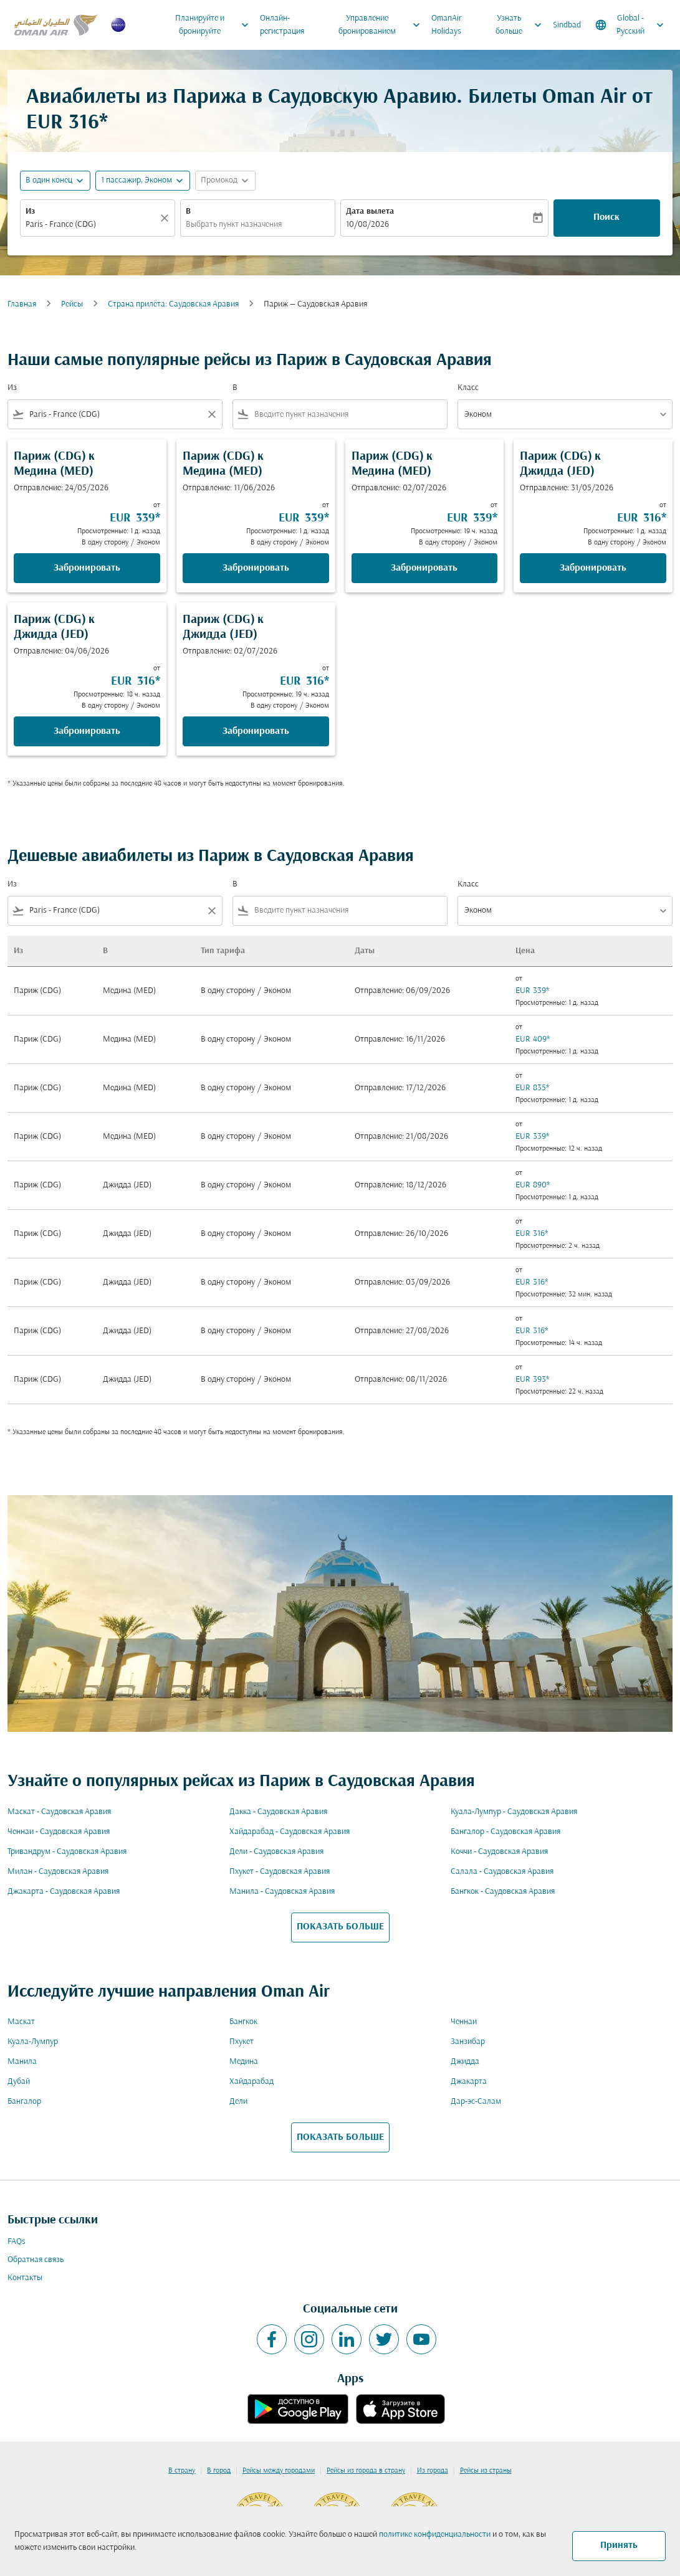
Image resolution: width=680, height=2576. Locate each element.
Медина (243, 2061)
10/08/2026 (367, 224)
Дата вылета (370, 211)
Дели (238, 2101)
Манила (22, 2061)
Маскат (21, 2022)
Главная (21, 304)
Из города (432, 2470)
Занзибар (468, 2041)
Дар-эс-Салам (476, 2101)
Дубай (18, 2081)
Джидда (465, 2061)
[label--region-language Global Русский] (630, 24)
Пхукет (241, 2041)
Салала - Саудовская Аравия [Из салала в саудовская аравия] (502, 1871)
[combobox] (91, 224)
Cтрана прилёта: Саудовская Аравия (173, 304)
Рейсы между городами (278, 2470)
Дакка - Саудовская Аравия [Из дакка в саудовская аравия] (278, 1812)
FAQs (16, 2241)
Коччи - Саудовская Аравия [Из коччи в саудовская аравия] (499, 1851)
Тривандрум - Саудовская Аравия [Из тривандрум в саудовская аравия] (67, 1851)
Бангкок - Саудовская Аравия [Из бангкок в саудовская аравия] (503, 1891)
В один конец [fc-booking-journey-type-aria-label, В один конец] (49, 180)
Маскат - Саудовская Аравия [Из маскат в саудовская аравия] (59, 1812)
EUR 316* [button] (67, 123)
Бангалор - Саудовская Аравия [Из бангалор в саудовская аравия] (505, 1832)
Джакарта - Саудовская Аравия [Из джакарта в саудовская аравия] (63, 1891)
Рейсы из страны (486, 2470)
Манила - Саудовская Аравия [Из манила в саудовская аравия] (282, 1891)
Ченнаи (464, 2022)
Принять (619, 2545)
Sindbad (567, 25)
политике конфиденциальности (435, 2534)
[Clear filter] (211, 414)
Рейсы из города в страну (366, 2470)
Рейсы (72, 304)
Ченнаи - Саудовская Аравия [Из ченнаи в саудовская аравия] (58, 1832)
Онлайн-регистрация (282, 25)
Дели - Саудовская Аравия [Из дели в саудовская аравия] (276, 1851)
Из (30, 211)
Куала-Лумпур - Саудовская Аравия (514, 1812)
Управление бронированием (382, 24)
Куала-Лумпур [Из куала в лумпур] (32, 2041)
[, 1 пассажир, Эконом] (136, 180)
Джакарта (469, 2081)
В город (219, 2470)
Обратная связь (35, 2260)
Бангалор (24, 2101)
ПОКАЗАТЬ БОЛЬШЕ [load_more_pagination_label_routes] (340, 1927)
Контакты (24, 2278)
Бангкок (243, 2022)
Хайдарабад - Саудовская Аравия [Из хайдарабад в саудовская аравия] (289, 1832)
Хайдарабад (251, 2081)
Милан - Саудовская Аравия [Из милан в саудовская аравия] (57, 1871)
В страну (181, 2470)
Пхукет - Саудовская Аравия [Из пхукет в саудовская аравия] (279, 1871)
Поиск (606, 217)
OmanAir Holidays (446, 25)
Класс (468, 387)
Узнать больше (522, 24)
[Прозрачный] (166, 218)
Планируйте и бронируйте (215, 24)
